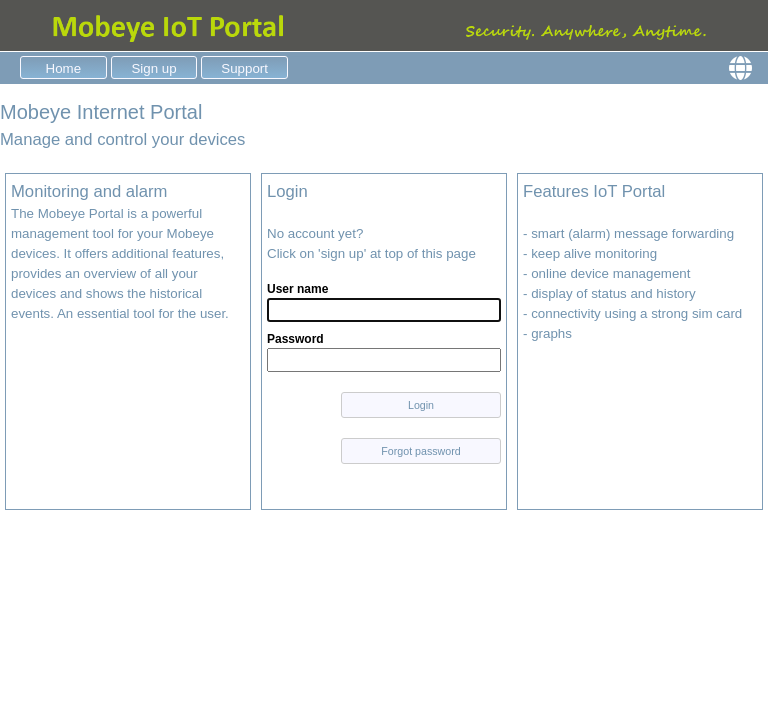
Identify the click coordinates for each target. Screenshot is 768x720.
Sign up (153, 68)
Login (421, 405)
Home (64, 68)
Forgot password (420, 451)
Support (244, 68)
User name (297, 289)
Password (295, 339)
